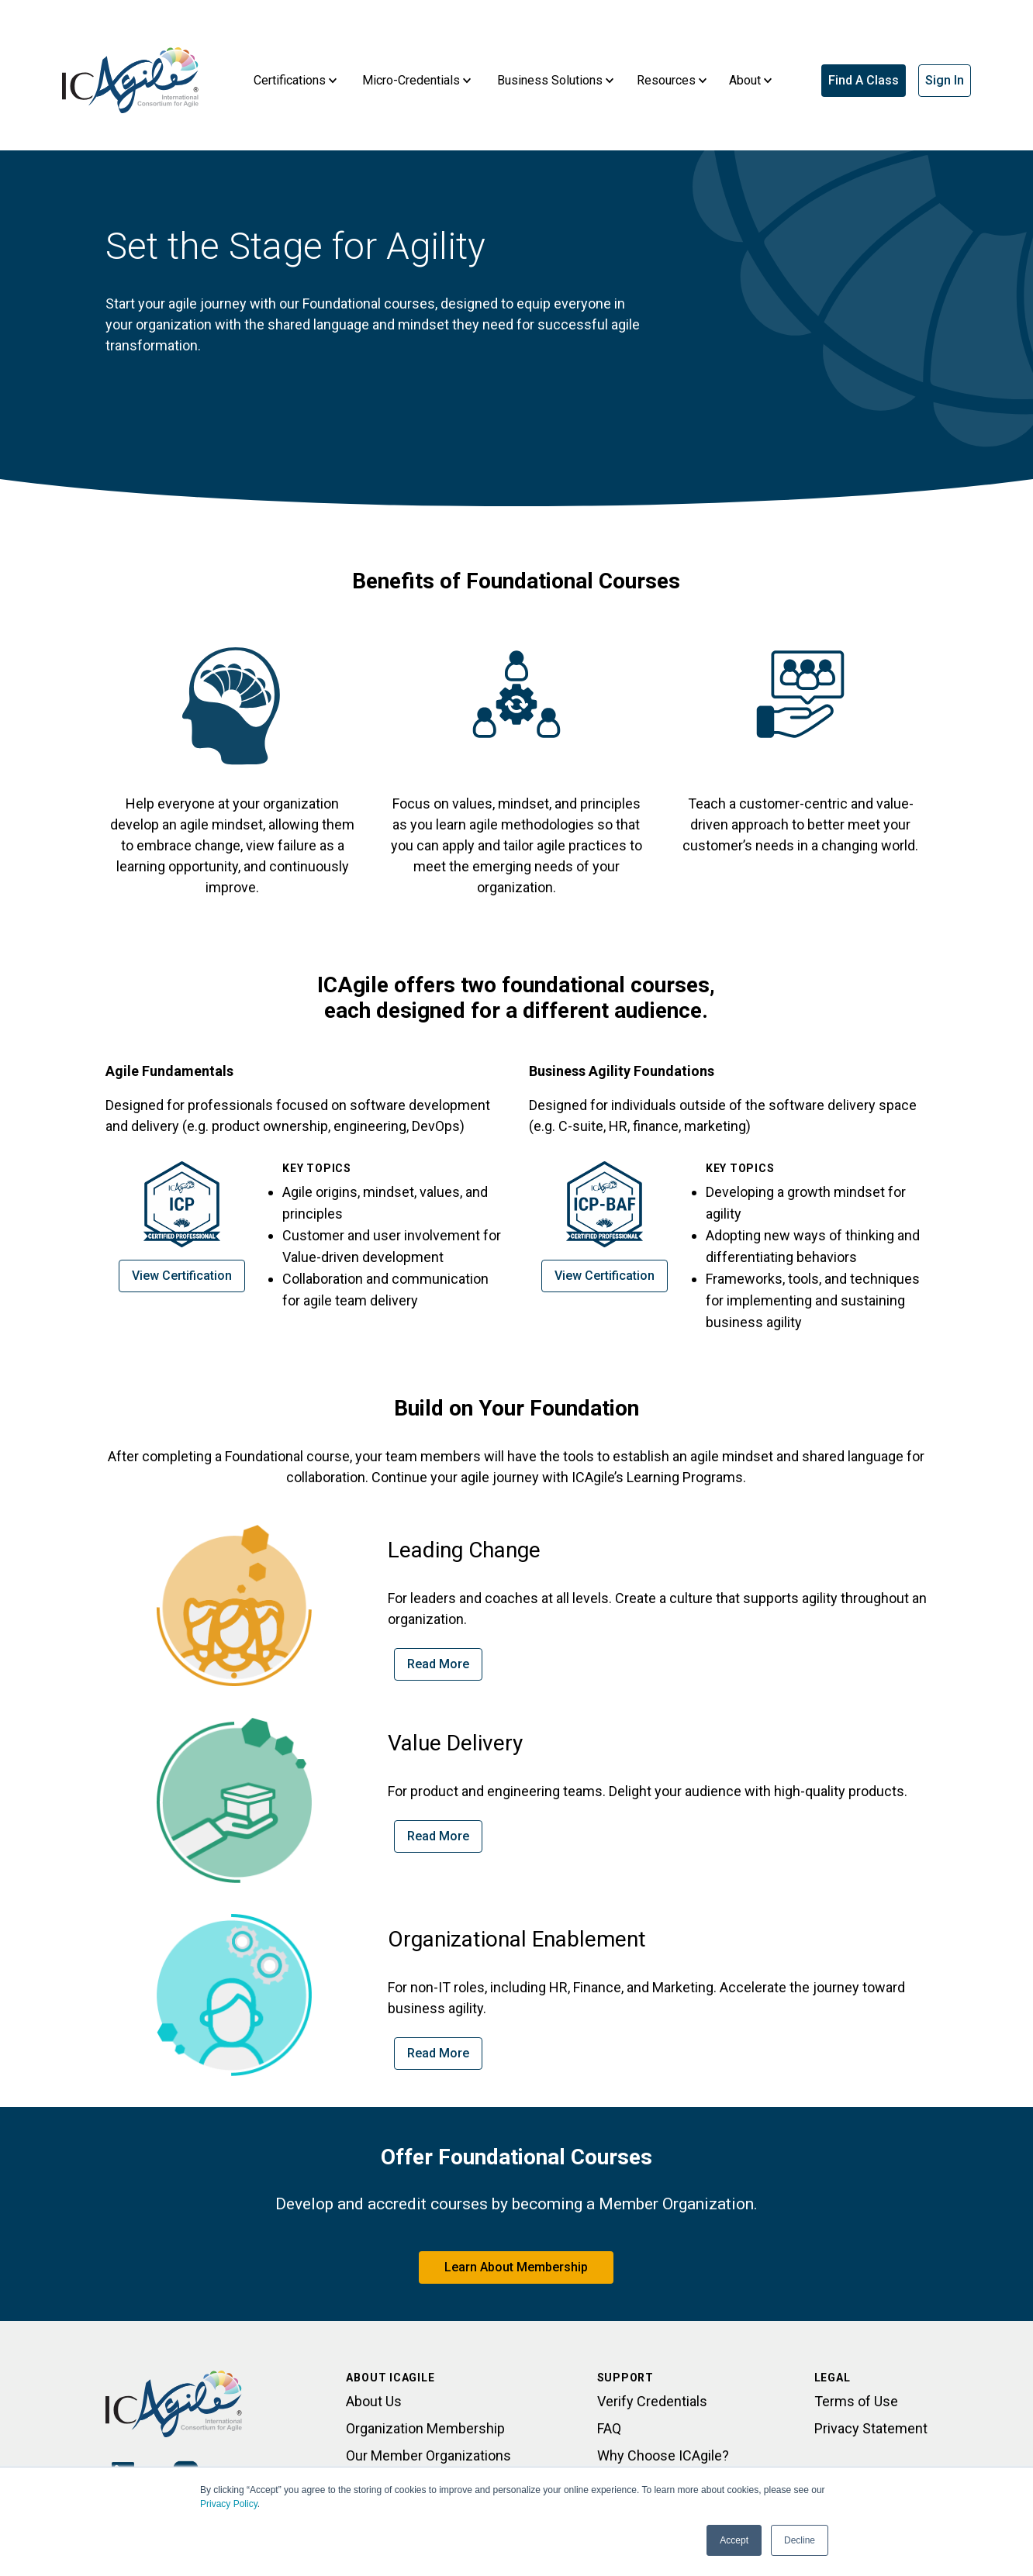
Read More (438, 1664)
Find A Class (863, 80)
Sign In (944, 80)
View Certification (182, 1275)
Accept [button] (734, 2540)
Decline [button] (799, 2540)
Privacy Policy (228, 2503)
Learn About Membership (516, 2267)
